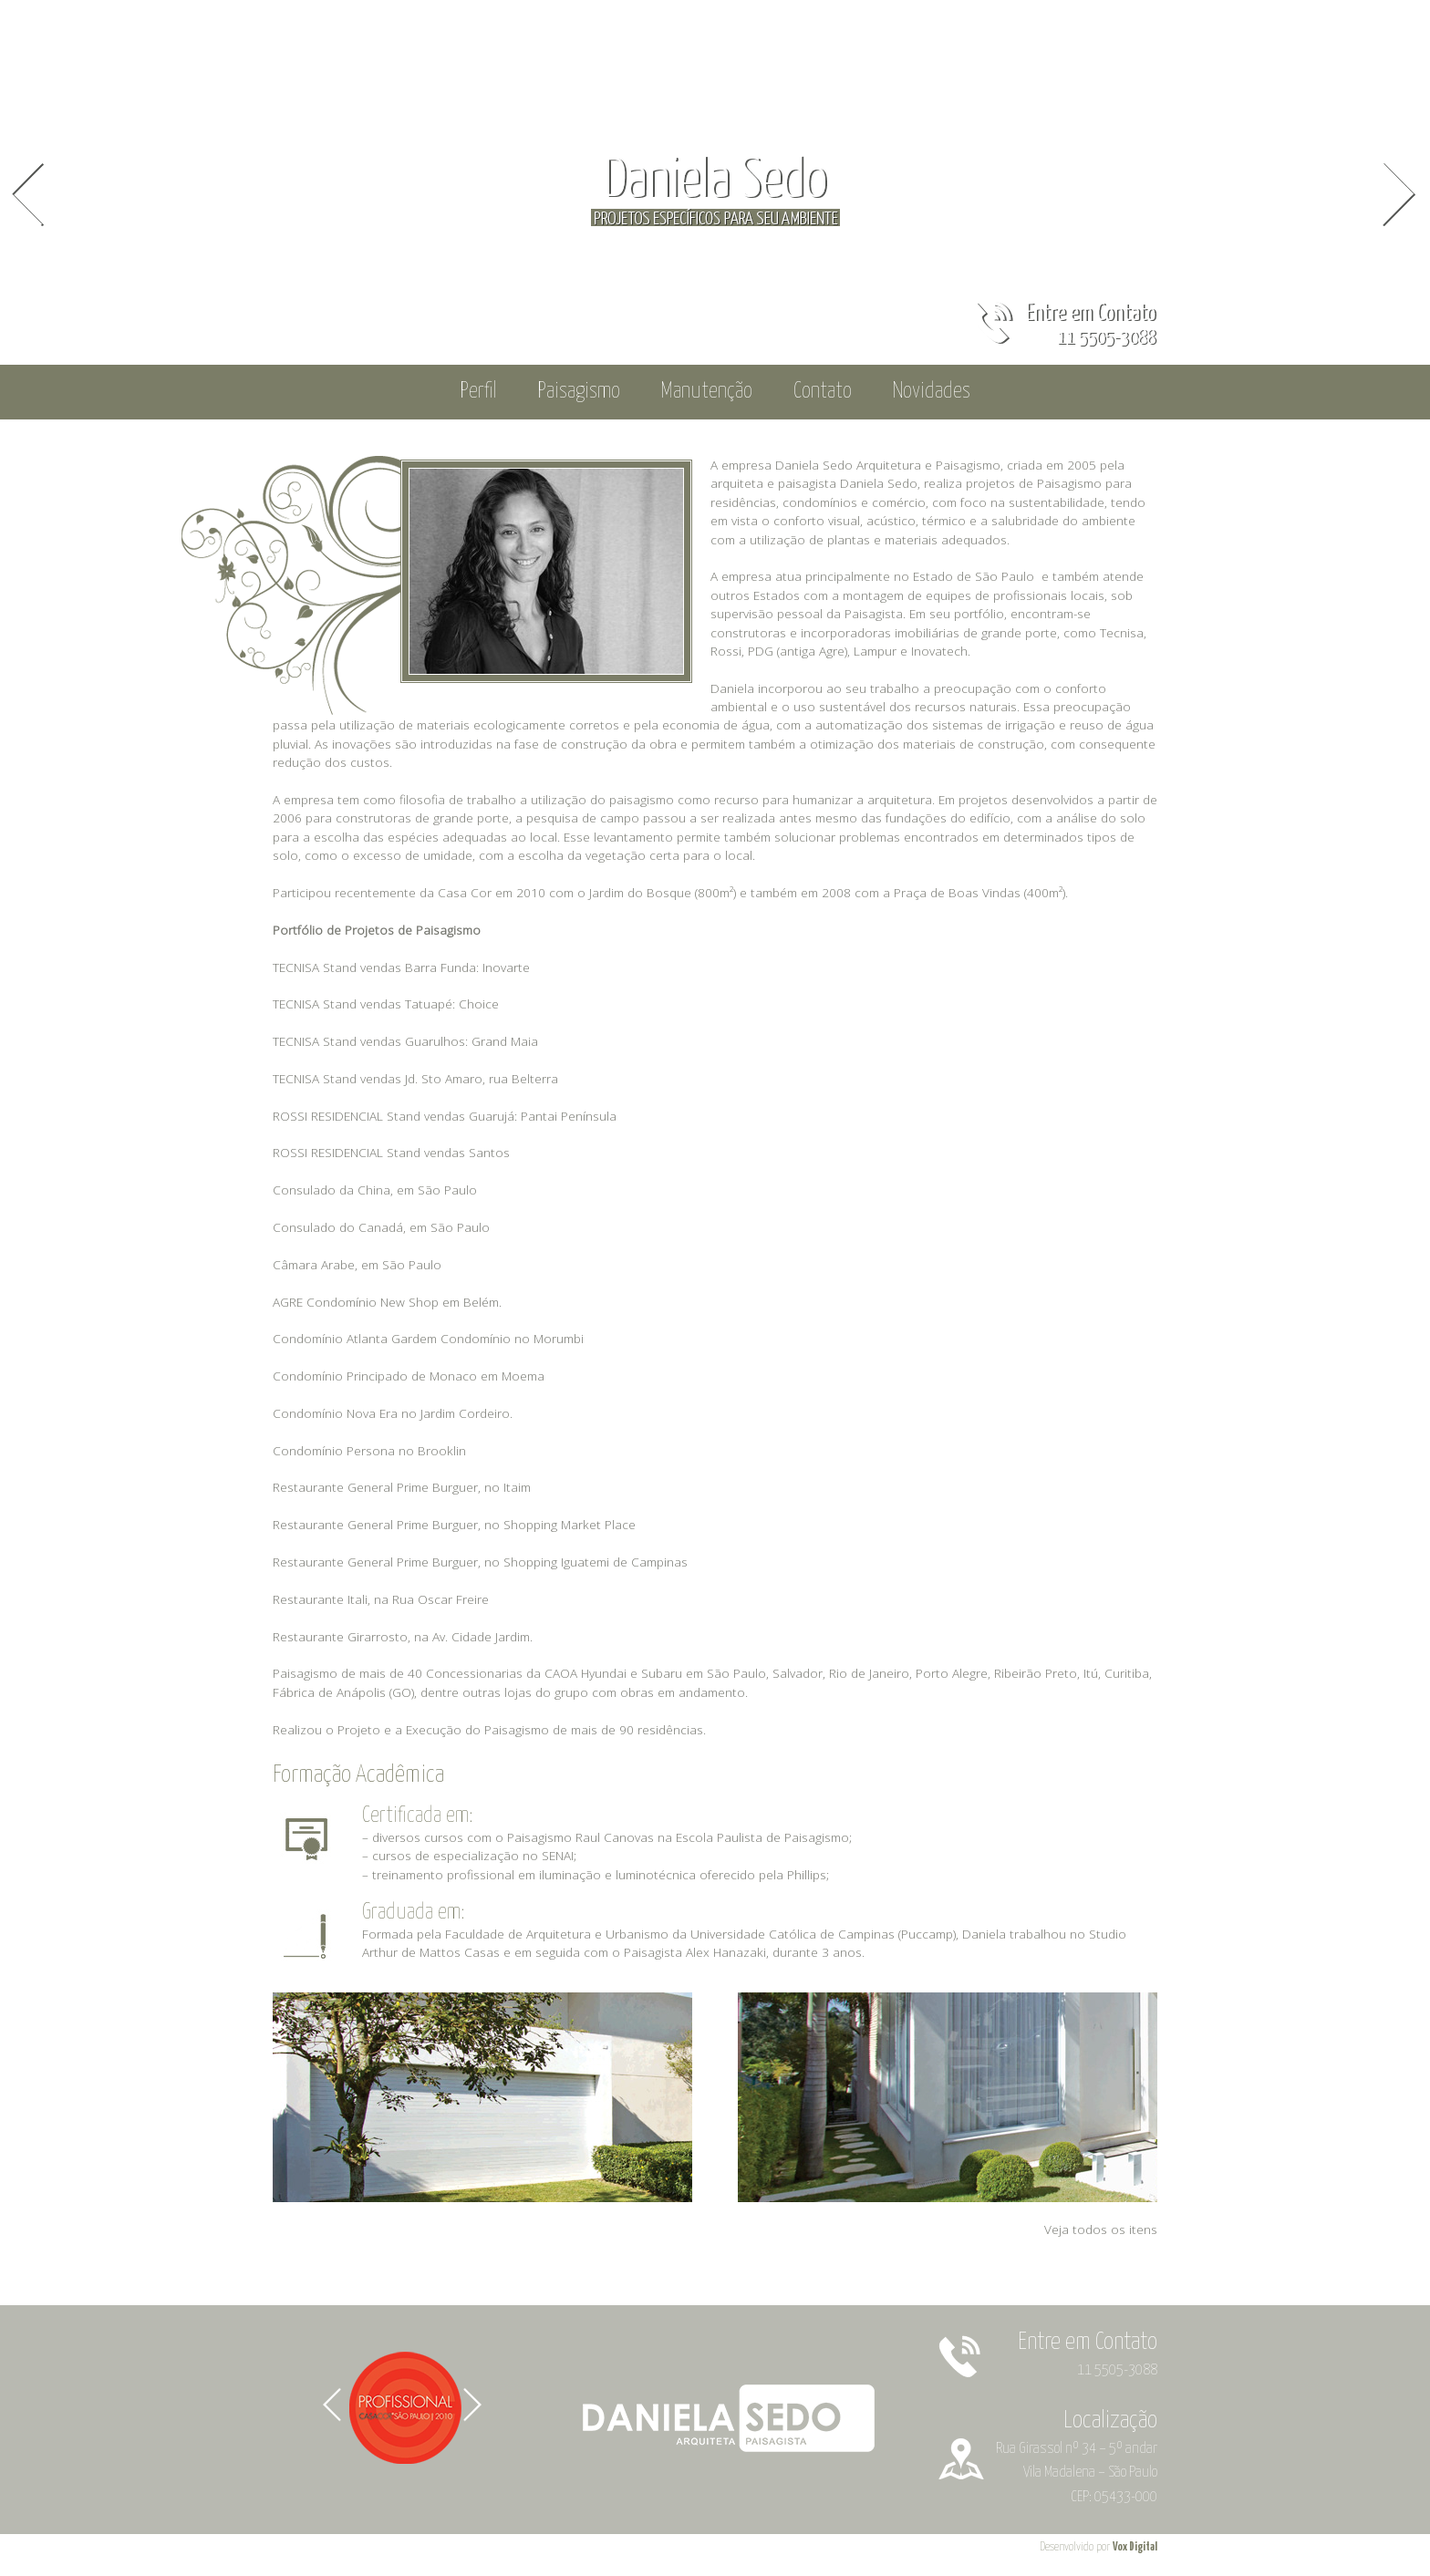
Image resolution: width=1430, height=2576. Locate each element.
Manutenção (706, 391)
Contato (822, 391)
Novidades (931, 391)
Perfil (479, 391)
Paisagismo (579, 391)
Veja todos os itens (1100, 2229)
